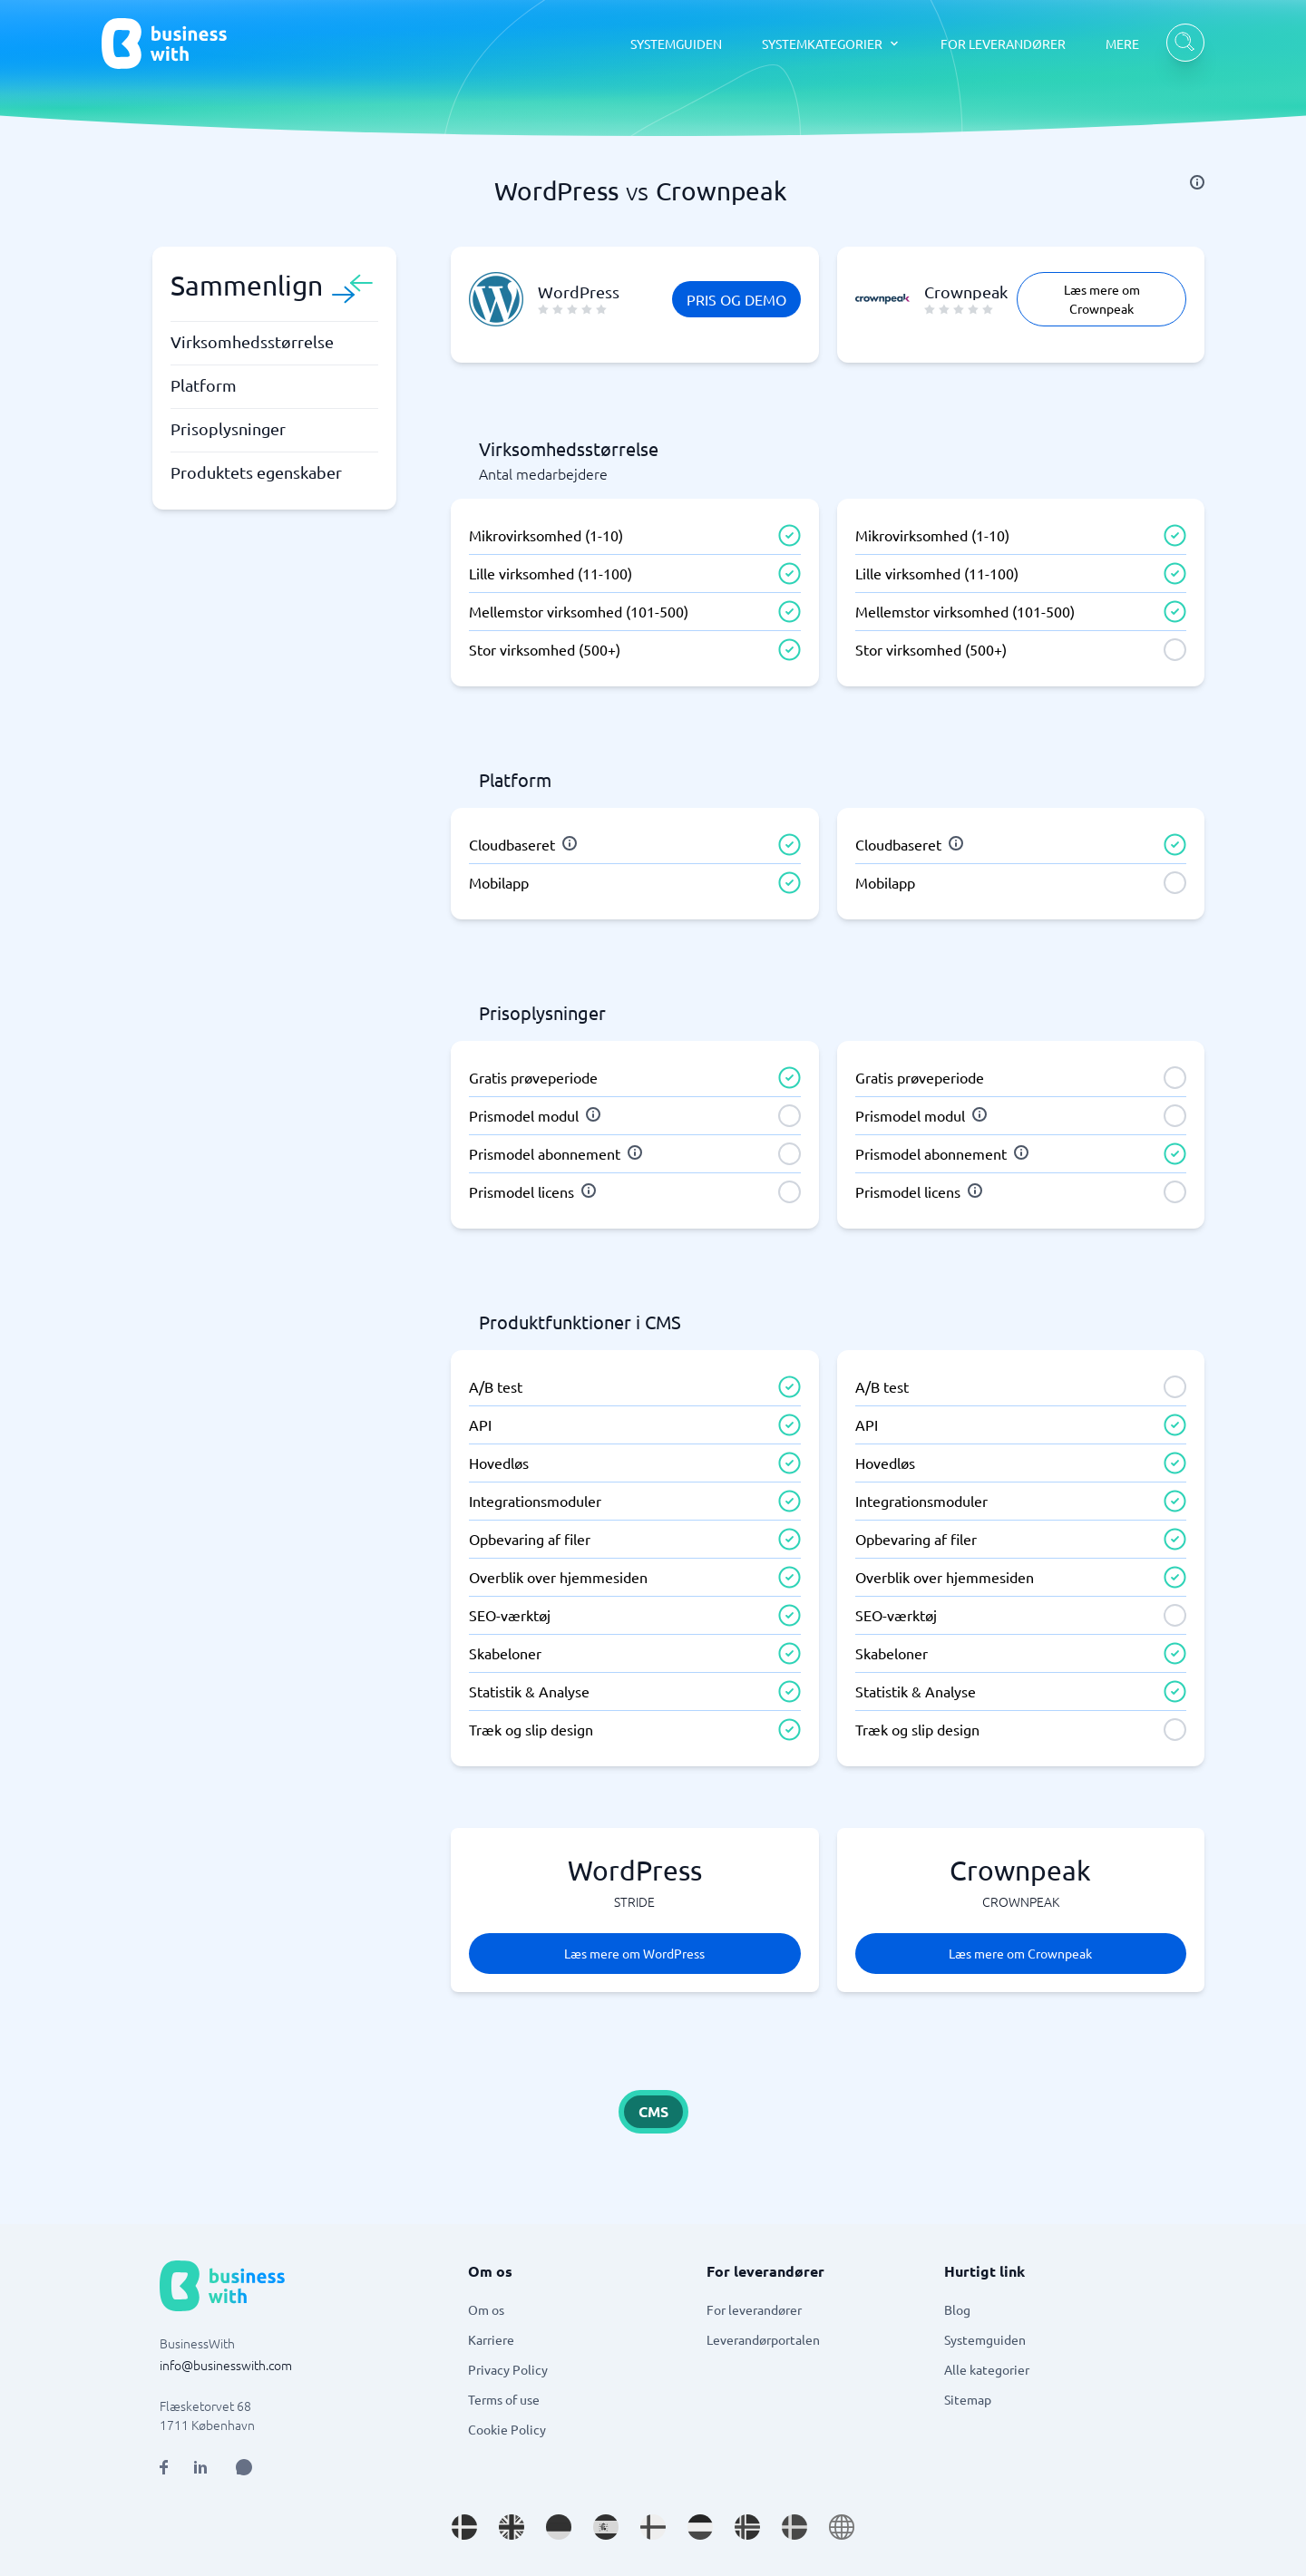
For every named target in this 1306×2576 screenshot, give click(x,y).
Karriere (491, 2339)
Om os (486, 2309)
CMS (653, 2111)
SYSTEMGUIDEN (676, 43)
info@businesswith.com (226, 2365)
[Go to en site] (841, 2527)
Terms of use (504, 2399)
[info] (1197, 182)
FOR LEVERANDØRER (1003, 43)
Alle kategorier (986, 2369)
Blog (957, 2309)
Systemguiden (985, 2339)
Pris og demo (736, 299)
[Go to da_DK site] (464, 2527)
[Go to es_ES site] (606, 2527)
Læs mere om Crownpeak (1102, 298)
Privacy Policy (508, 2369)
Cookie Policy (507, 2429)
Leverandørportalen (763, 2339)
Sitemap (967, 2399)
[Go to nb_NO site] (747, 2527)
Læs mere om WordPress (634, 1953)
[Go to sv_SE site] (794, 2527)
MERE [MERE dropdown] (1122, 43)
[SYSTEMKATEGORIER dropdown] (831, 43)
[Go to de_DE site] (558, 2527)
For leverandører (754, 2309)
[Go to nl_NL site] (700, 2527)
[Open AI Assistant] (244, 2467)
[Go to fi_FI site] (653, 2527)
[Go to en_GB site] (511, 2527)
